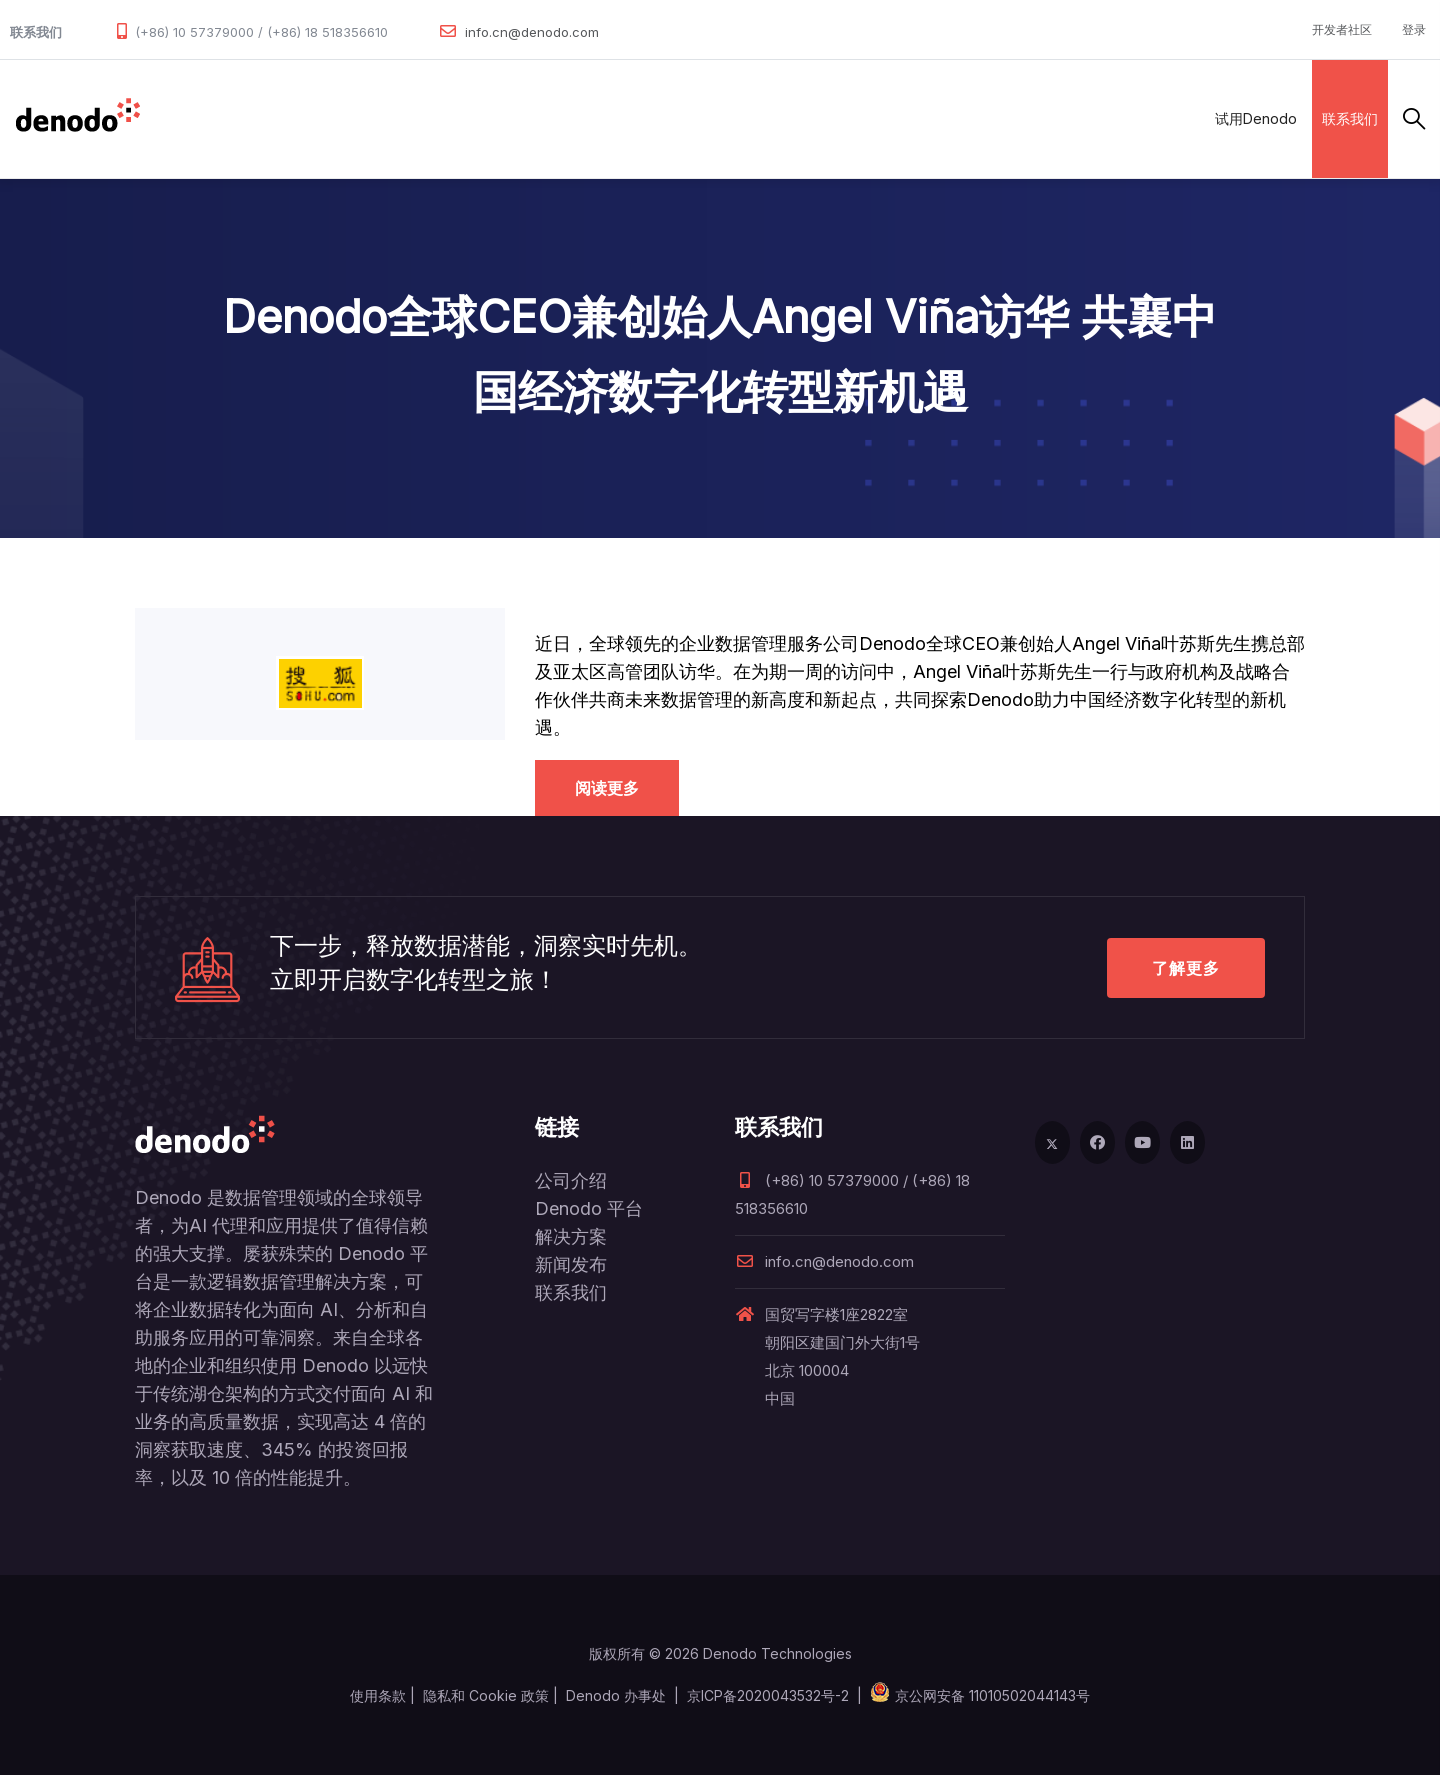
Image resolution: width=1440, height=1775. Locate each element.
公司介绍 (571, 1180)
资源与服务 (644, 118)
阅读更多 (607, 788)
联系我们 (1350, 118)
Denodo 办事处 (616, 1695)
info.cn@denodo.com (532, 32)
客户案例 (550, 118)
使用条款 (378, 1695)
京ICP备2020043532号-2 (768, 1695)
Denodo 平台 (589, 1208)
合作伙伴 (462, 118)
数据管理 (185, 118)
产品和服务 (279, 118)
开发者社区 (1342, 29)
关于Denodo (753, 118)
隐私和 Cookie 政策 (486, 1695)
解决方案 (374, 118)
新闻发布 (571, 1264)
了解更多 (1186, 968)
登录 (1414, 29)
